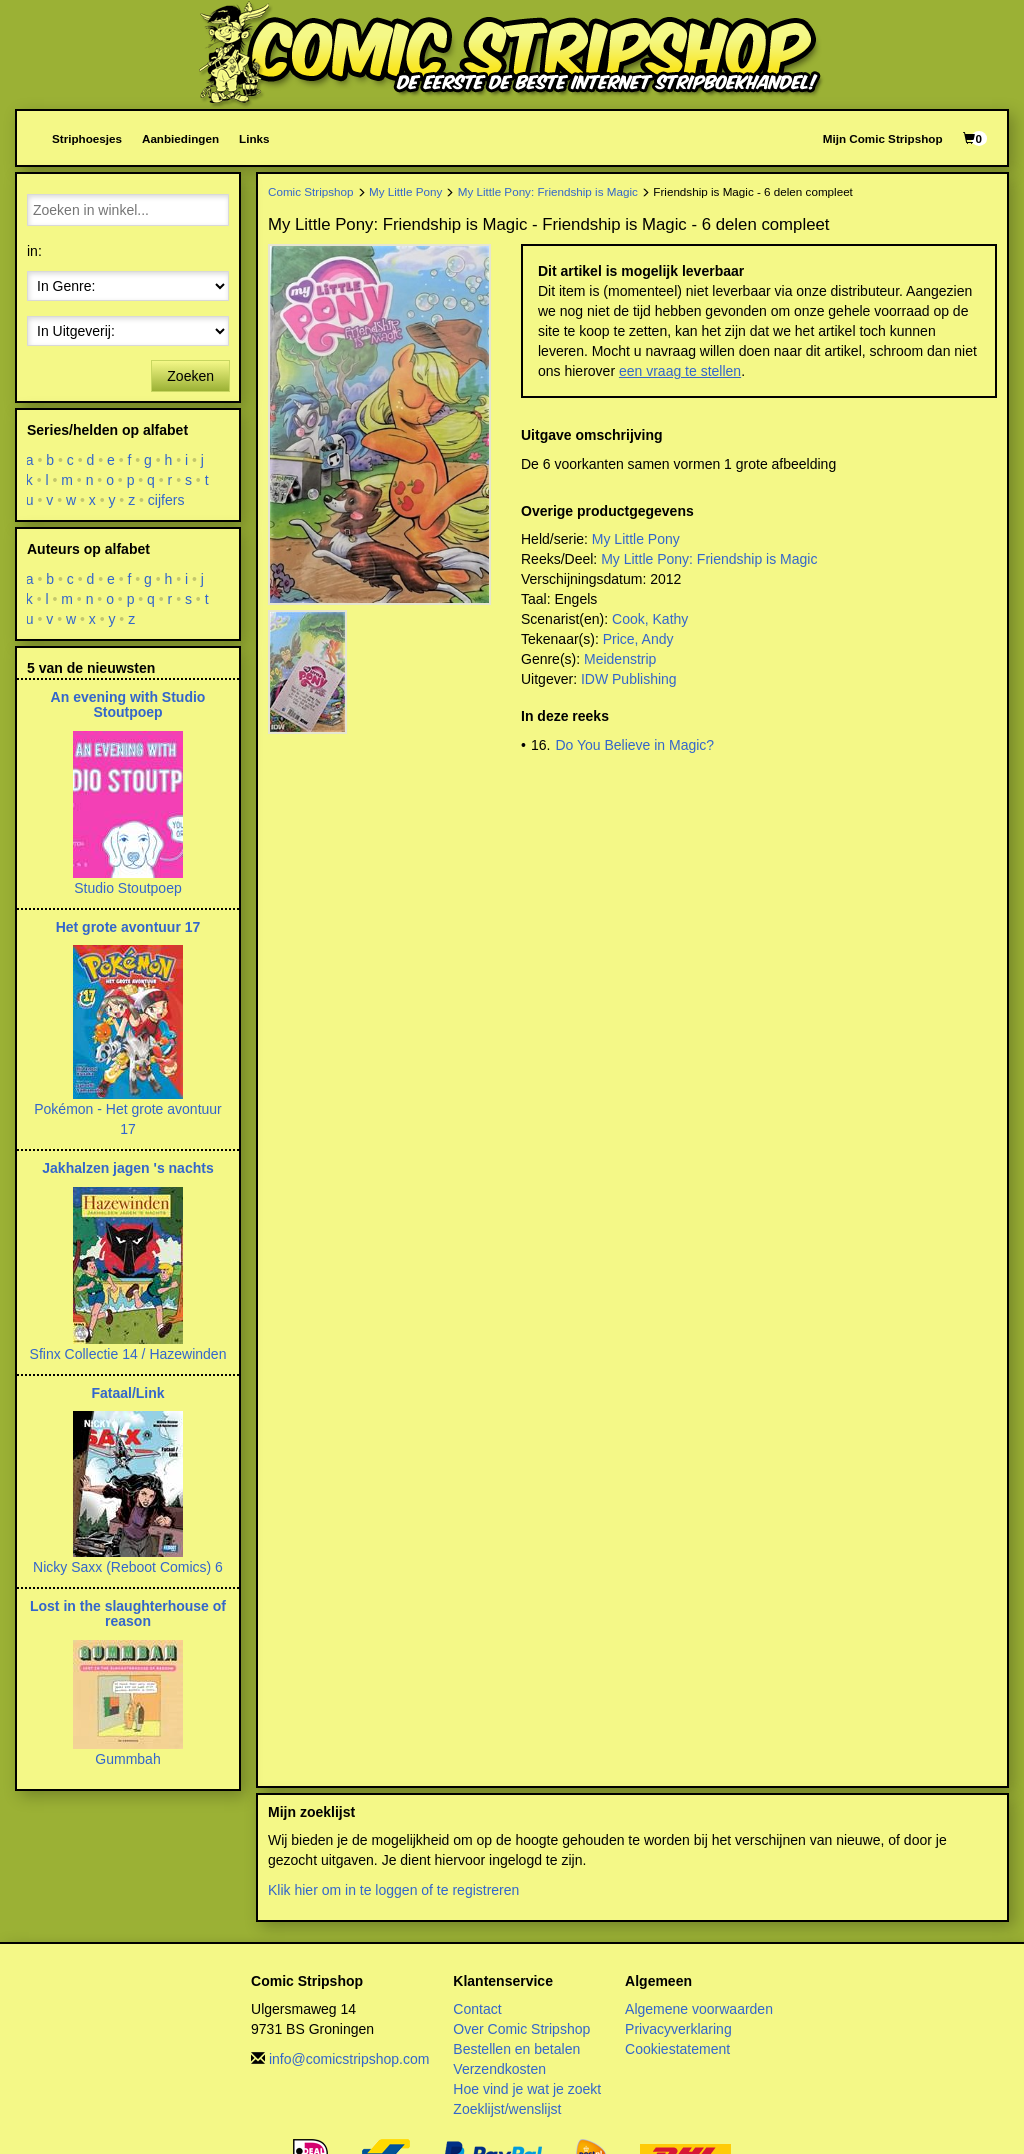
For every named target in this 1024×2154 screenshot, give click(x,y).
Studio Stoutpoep (127, 888)
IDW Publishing (629, 679)
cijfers (166, 500)
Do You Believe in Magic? (634, 745)
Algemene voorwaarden (699, 2009)
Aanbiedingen (180, 138)
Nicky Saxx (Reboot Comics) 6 (128, 1567)
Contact (477, 2009)
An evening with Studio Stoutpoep (128, 704)
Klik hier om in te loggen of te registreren (393, 1890)
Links (254, 138)
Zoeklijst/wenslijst (507, 2109)
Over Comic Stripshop (521, 2029)
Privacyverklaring (678, 2029)
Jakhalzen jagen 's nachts (127, 1168)
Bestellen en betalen (516, 2049)
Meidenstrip (620, 659)
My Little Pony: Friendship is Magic (548, 191)
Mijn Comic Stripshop (883, 138)
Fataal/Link (127, 1393)
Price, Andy (638, 639)
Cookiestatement (677, 2049)
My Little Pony (405, 191)
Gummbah (127, 1759)
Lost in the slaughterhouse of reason (128, 1613)
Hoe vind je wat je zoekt (527, 2089)
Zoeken (190, 376)
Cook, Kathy (650, 619)
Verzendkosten (499, 2069)
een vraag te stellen (680, 371)
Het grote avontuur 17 (128, 927)
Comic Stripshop (311, 191)
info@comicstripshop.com (349, 2059)
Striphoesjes (87, 138)
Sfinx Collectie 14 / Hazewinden (128, 1354)
